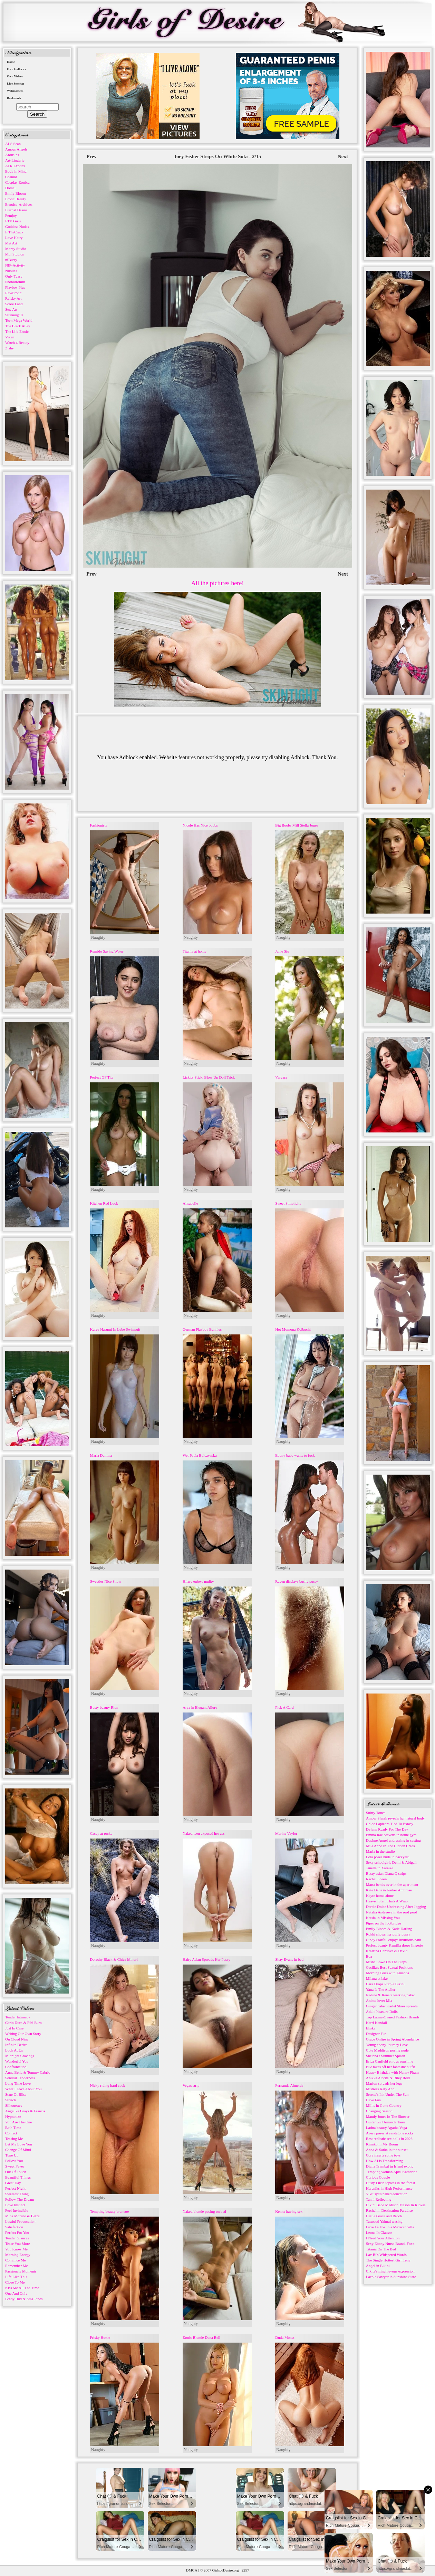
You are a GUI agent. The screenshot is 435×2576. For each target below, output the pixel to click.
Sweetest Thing (17, 2194)
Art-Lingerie (15, 160)
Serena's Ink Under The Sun (387, 2094)
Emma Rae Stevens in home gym (391, 1835)
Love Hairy (13, 237)
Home (11, 62)
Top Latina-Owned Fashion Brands (392, 2017)
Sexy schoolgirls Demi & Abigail (391, 1862)
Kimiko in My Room (382, 2144)
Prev (91, 156)
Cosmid (11, 177)
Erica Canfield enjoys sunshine (389, 2061)
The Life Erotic (17, 331)
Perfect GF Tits (101, 1077)
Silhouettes (13, 2105)
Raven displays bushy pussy (296, 1581)
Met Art (11, 243)
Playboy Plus (15, 287)
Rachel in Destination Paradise (389, 2210)
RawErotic (13, 293)
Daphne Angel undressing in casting (393, 1840)
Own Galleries (16, 69)
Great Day (13, 2183)
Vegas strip (191, 2085)
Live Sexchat (15, 83)
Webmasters (15, 91)
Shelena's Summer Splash (385, 2056)
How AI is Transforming (384, 2161)
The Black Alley (17, 326)
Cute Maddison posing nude (387, 2050)
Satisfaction (14, 2227)
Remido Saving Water (107, 951)
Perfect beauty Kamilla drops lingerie (394, 1945)
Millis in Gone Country (384, 2105)
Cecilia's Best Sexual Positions (389, 1967)
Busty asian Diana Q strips (386, 1873)
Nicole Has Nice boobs (200, 825)
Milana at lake (377, 1978)
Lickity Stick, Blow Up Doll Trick (209, 1077)
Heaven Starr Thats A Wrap (387, 1901)
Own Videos (15, 76)
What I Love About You (23, 2089)
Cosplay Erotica (17, 182)
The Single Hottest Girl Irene (388, 2260)
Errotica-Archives (18, 204)
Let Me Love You (18, 2144)
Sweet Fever (14, 2166)
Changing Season (379, 2111)
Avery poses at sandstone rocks (389, 2133)
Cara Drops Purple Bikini (385, 1984)
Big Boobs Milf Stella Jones (296, 825)
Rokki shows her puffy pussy (388, 1934)
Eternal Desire (16, 210)
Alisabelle (190, 1203)
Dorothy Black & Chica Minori (114, 1959)
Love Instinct (15, 2205)
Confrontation (16, 2067)
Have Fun (373, 2100)
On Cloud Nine (16, 2039)
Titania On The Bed (381, 2249)
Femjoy (11, 215)
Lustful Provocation (20, 2221)
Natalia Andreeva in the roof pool (391, 1912)
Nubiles (11, 271)
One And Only (16, 2293)
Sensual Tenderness (20, 2078)
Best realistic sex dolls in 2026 (389, 2138)
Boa (369, 1956)
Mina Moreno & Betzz (22, 2216)
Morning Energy (17, 2254)
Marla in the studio (380, 1851)
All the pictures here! (217, 583)
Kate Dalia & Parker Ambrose (389, 1890)
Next (343, 156)
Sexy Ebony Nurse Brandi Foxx (390, 2243)
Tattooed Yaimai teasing (384, 2221)
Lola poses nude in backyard (387, 1857)
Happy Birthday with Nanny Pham (392, 2072)
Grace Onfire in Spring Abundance (392, 2039)
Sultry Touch (376, 1813)
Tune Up (11, 2155)
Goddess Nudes (17, 226)
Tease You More (17, 2243)
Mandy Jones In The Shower (387, 2116)
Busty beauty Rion (104, 1707)
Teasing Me (14, 2138)
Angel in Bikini (377, 2266)
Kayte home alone (380, 1895)
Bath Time (13, 2127)
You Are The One (18, 2122)
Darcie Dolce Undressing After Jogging (396, 1906)
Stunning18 (14, 315)
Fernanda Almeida (289, 2085)
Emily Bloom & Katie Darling (389, 1929)
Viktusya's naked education (386, 2194)
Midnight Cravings (19, 2056)
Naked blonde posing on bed (204, 2211)
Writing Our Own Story (23, 2034)
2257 (245, 2570)
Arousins (12, 155)
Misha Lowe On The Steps (386, 1962)
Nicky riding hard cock (107, 2085)
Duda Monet (284, 2337)
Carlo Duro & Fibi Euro (23, 2022)
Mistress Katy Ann (380, 2089)
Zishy (9, 348)
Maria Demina (101, 1455)
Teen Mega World (18, 320)
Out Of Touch (15, 2172)
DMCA (191, 2570)
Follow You (14, 2161)
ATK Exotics (15, 166)
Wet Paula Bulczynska (200, 1455)
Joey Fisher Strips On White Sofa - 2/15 (217, 156)
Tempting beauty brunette (109, 2211)
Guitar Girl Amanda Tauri (385, 2122)
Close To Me (15, 2282)
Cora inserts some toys (383, 2155)
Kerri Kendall (376, 2022)
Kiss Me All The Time (22, 2288)
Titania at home (194, 951)
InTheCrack (14, 232)
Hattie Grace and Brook (384, 2216)
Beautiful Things (18, 2177)
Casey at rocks (101, 1833)
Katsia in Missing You (383, 1918)
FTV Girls (13, 221)
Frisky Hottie (100, 2337)
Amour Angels (16, 149)
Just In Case (14, 2028)
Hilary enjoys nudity (198, 1581)
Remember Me (16, 2266)
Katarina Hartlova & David (386, 1951)
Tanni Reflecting (378, 2199)
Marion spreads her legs (384, 2083)
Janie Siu (282, 951)
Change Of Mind (18, 2150)
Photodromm (15, 282)
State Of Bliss (15, 2094)
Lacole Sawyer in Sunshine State (391, 2277)
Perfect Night (15, 2188)
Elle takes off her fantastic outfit (390, 2067)
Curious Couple (378, 2177)
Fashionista (98, 825)
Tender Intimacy (17, 2017)
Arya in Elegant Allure (200, 1707)
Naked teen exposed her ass (204, 1833)
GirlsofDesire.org (225, 2570)
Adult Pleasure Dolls (382, 2011)
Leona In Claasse (379, 2232)
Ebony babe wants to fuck (295, 1455)
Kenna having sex (288, 2211)
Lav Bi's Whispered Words (386, 2254)
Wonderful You (16, 2061)
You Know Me (16, 2249)
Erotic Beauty (15, 199)
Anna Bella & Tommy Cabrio (27, 2072)
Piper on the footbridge (383, 1923)
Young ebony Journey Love (387, 2045)
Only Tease (13, 276)
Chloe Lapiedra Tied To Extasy (389, 1824)
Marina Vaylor (286, 1833)
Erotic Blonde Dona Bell (201, 2337)
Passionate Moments (21, 2271)
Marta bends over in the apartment (392, 1884)
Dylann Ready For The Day (387, 1829)
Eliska (371, 2028)
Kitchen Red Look (104, 1203)
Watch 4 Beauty (17, 342)
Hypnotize (13, 2116)
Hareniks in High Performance (389, 2188)
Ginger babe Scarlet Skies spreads (392, 2006)
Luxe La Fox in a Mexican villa (390, 2227)
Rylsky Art (13, 298)
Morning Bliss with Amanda (387, 1973)
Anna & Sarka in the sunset (387, 2150)
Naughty (98, 937)
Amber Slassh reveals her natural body (395, 1818)
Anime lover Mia (379, 2000)
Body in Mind (16, 171)
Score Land (13, 304)
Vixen (9, 337)
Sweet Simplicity (288, 1203)
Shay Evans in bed (289, 1959)
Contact (11, 2133)
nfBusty (11, 260)
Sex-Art (11, 309)
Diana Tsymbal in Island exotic (389, 2166)
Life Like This (16, 2277)
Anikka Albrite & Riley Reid (388, 2078)
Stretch (10, 2100)
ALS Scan (13, 144)
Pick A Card (284, 1707)
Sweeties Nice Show (105, 1581)
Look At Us (14, 2050)
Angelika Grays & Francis (25, 2111)
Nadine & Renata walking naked (391, 1995)
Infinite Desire (16, 2045)
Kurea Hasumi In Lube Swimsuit (115, 1329)
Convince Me (15, 2260)
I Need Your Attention (382, 2238)
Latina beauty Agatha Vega (386, 2127)
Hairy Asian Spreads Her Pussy (206, 1959)
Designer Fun (376, 2034)
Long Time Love (18, 2083)
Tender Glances (17, 2238)
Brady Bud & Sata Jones (23, 2299)
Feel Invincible (16, 2210)
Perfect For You (17, 2232)
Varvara (281, 1077)
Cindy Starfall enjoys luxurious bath (393, 1940)
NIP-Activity (15, 265)
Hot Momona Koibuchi (293, 1329)
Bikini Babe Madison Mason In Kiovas (396, 2205)
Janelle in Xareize (379, 1868)
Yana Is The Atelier (380, 1989)
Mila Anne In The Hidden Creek (390, 1846)
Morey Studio (15, 249)
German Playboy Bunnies (202, 1329)
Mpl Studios (14, 254)
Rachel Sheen (376, 1879)
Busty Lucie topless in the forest (390, 2183)
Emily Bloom (15, 193)
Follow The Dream (19, 2199)
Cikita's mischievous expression (390, 2271)
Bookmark (14, 98)
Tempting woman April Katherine (391, 2172)
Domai (10, 188)
